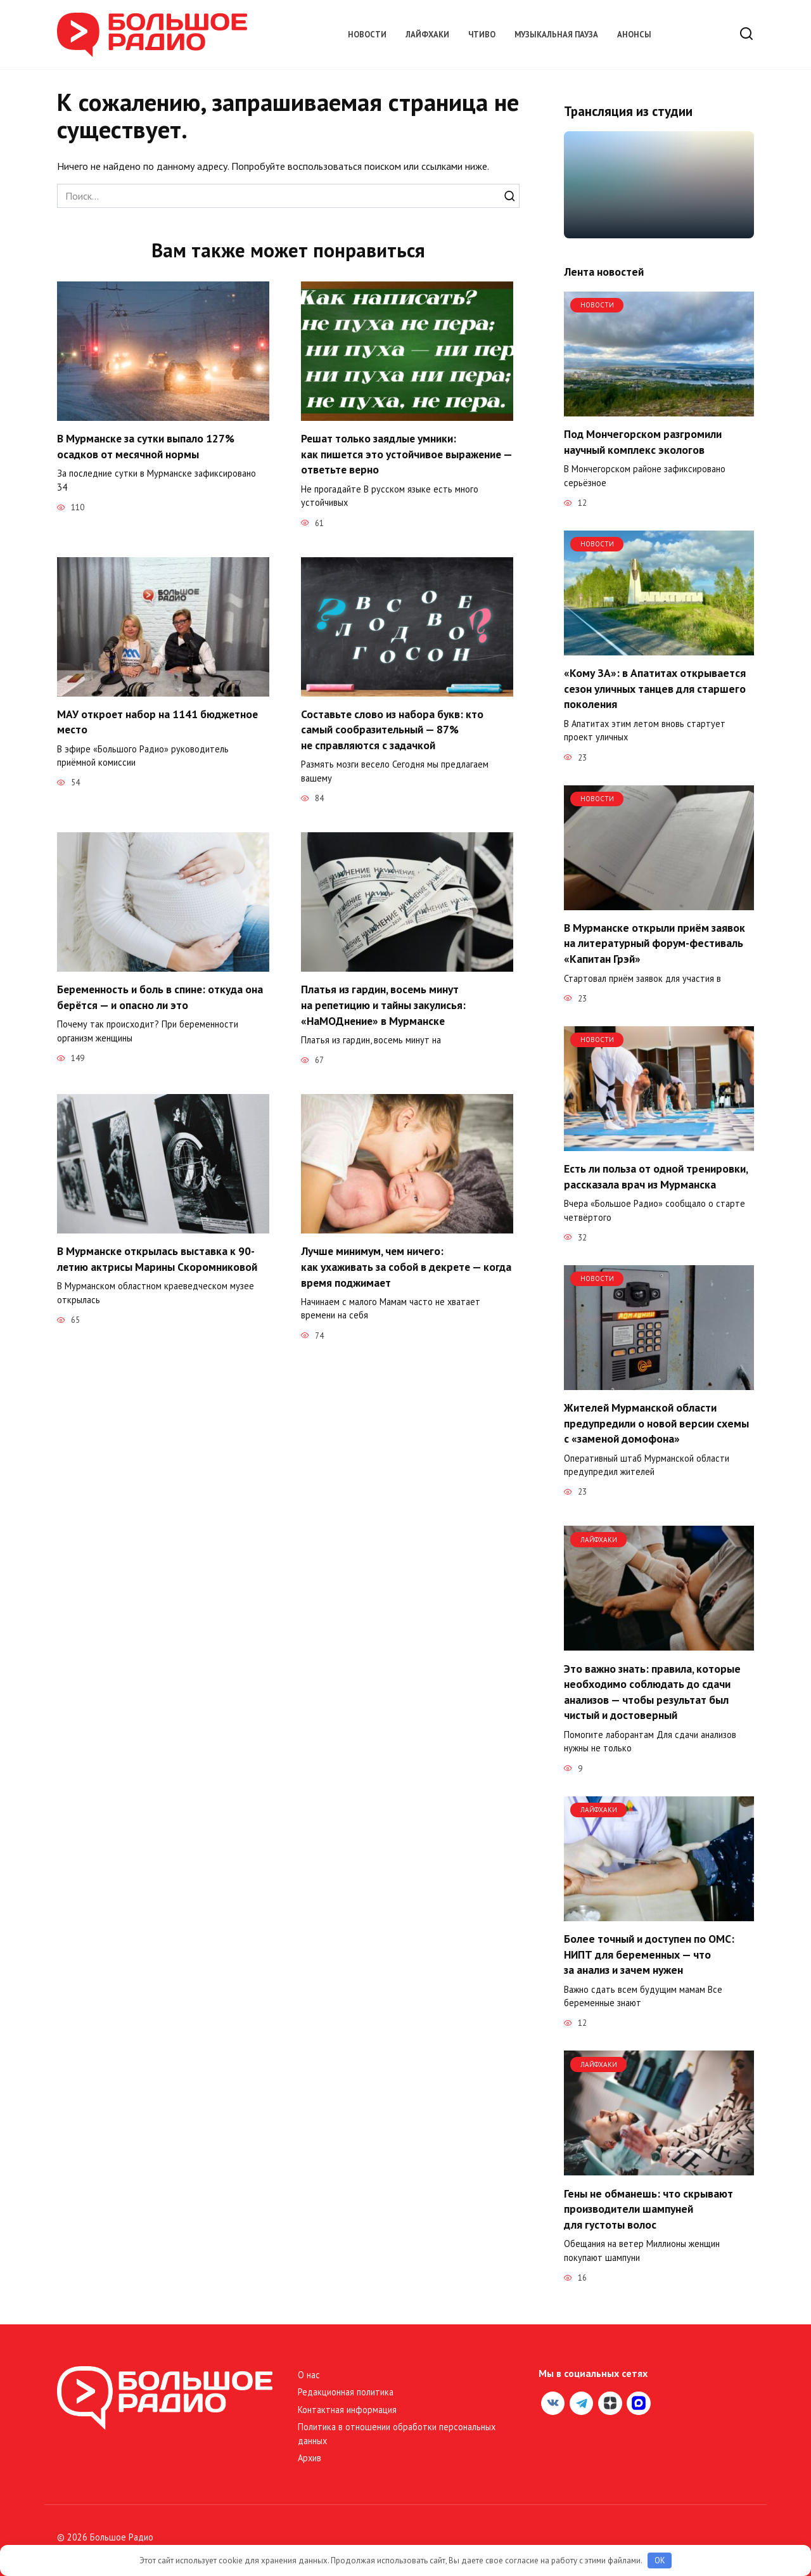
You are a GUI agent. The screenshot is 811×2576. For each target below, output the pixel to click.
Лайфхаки (427, 34)
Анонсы (634, 34)
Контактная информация (347, 2410)
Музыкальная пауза (556, 34)
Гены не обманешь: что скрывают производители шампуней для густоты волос (648, 2208)
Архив (309, 2458)
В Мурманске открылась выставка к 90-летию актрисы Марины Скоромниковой (157, 1259)
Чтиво (481, 34)
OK (660, 2560)
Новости (367, 34)
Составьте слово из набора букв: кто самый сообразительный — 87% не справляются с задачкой (392, 729)
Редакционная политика (345, 2392)
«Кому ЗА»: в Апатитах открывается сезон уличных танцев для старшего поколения (655, 688)
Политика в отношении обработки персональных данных (396, 2434)
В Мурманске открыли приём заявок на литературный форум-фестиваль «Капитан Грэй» (654, 943)
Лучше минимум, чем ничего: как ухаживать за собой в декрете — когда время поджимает (407, 1266)
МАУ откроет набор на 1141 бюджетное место (158, 722)
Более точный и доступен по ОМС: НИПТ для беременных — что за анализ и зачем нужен (649, 1954)
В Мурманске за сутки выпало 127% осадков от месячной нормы (146, 446)
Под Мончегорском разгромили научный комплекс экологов (643, 442)
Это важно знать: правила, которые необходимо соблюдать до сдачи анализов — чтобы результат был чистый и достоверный (652, 1691)
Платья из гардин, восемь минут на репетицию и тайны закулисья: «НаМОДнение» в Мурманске (384, 1004)
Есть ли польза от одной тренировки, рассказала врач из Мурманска (656, 1176)
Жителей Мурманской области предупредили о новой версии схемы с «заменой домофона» (656, 1423)
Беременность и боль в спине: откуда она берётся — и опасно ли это (161, 997)
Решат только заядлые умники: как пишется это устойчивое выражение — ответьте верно (379, 454)
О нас (309, 2375)
